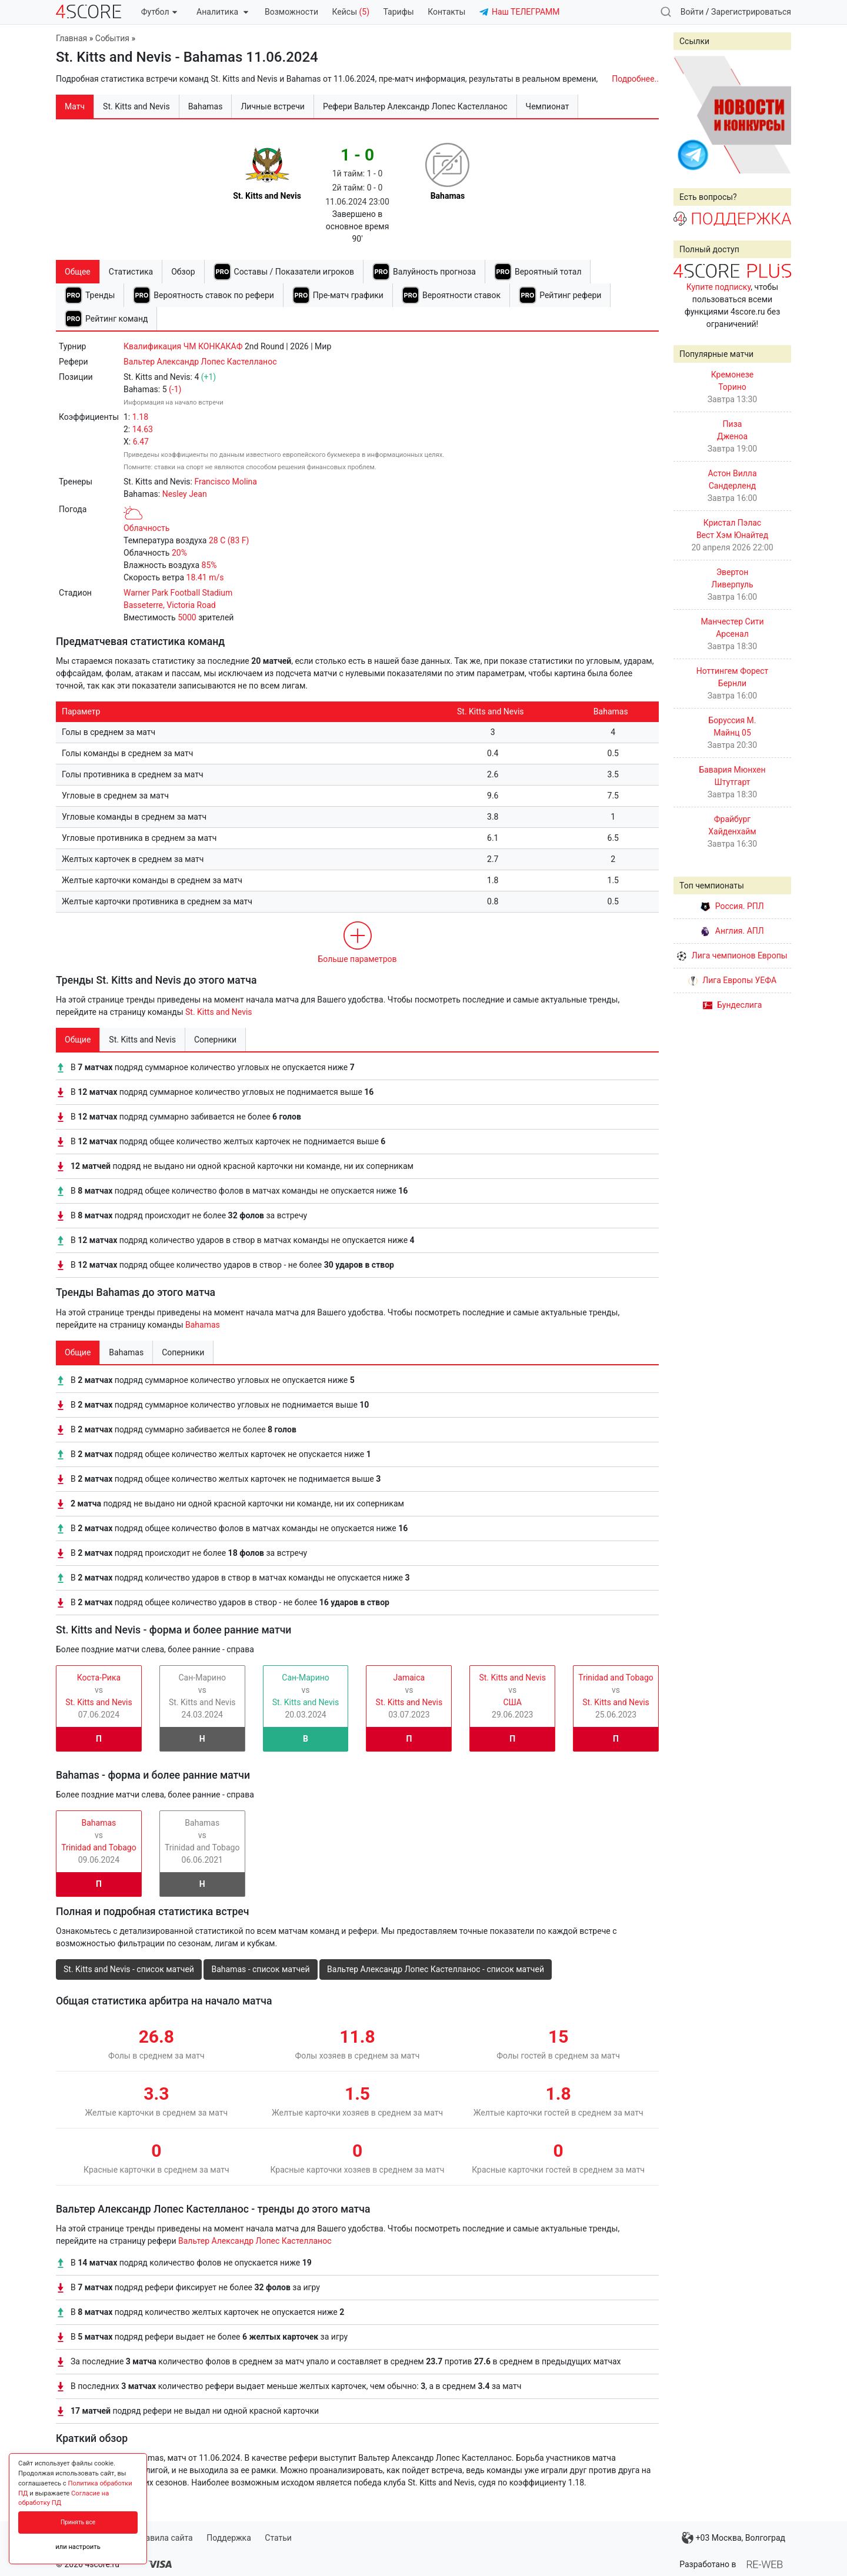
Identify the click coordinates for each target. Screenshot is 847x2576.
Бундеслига (732, 1005)
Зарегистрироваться (751, 11)
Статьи (278, 2537)
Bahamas (202, 1324)
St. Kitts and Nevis (218, 1012)
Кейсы (350, 11)
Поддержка (228, 2537)
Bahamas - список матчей (260, 1969)
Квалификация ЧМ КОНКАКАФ (183, 346)
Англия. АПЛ (732, 930)
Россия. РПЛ (732, 906)
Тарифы (399, 11)
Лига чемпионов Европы (732, 955)
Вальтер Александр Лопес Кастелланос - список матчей (435, 1969)
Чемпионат (547, 106)
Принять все (78, 2522)
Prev (688, 114)
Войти (692, 11)
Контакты (446, 11)
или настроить (78, 2547)
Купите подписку (718, 287)
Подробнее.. (635, 78)
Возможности (291, 11)
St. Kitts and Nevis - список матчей (129, 1969)
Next (775, 114)
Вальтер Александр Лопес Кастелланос (200, 361)
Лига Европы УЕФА (732, 980)
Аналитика (222, 11)
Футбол (159, 11)
